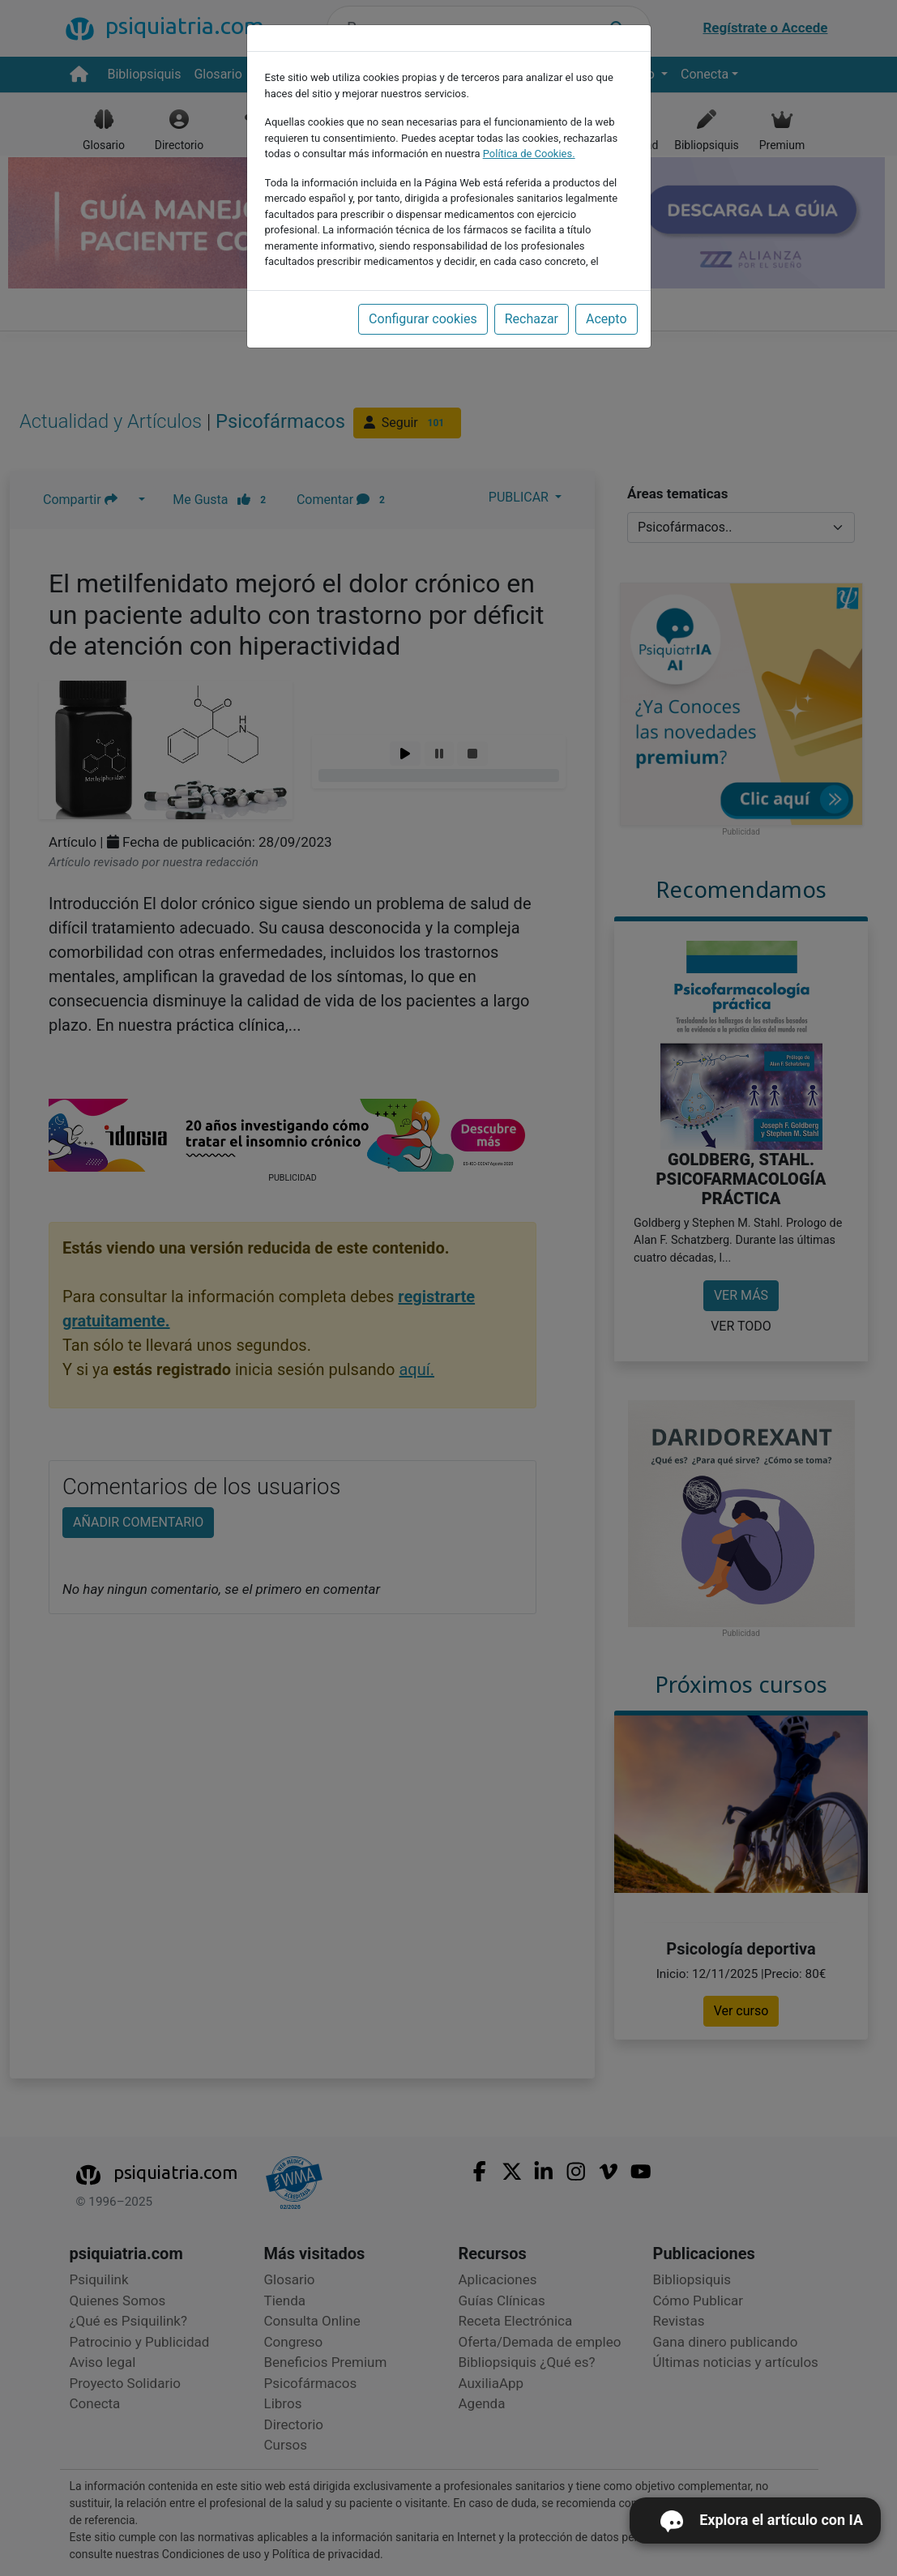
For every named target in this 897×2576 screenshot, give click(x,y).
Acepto (606, 319)
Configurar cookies (423, 319)
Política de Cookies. (529, 153)
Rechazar (531, 319)
